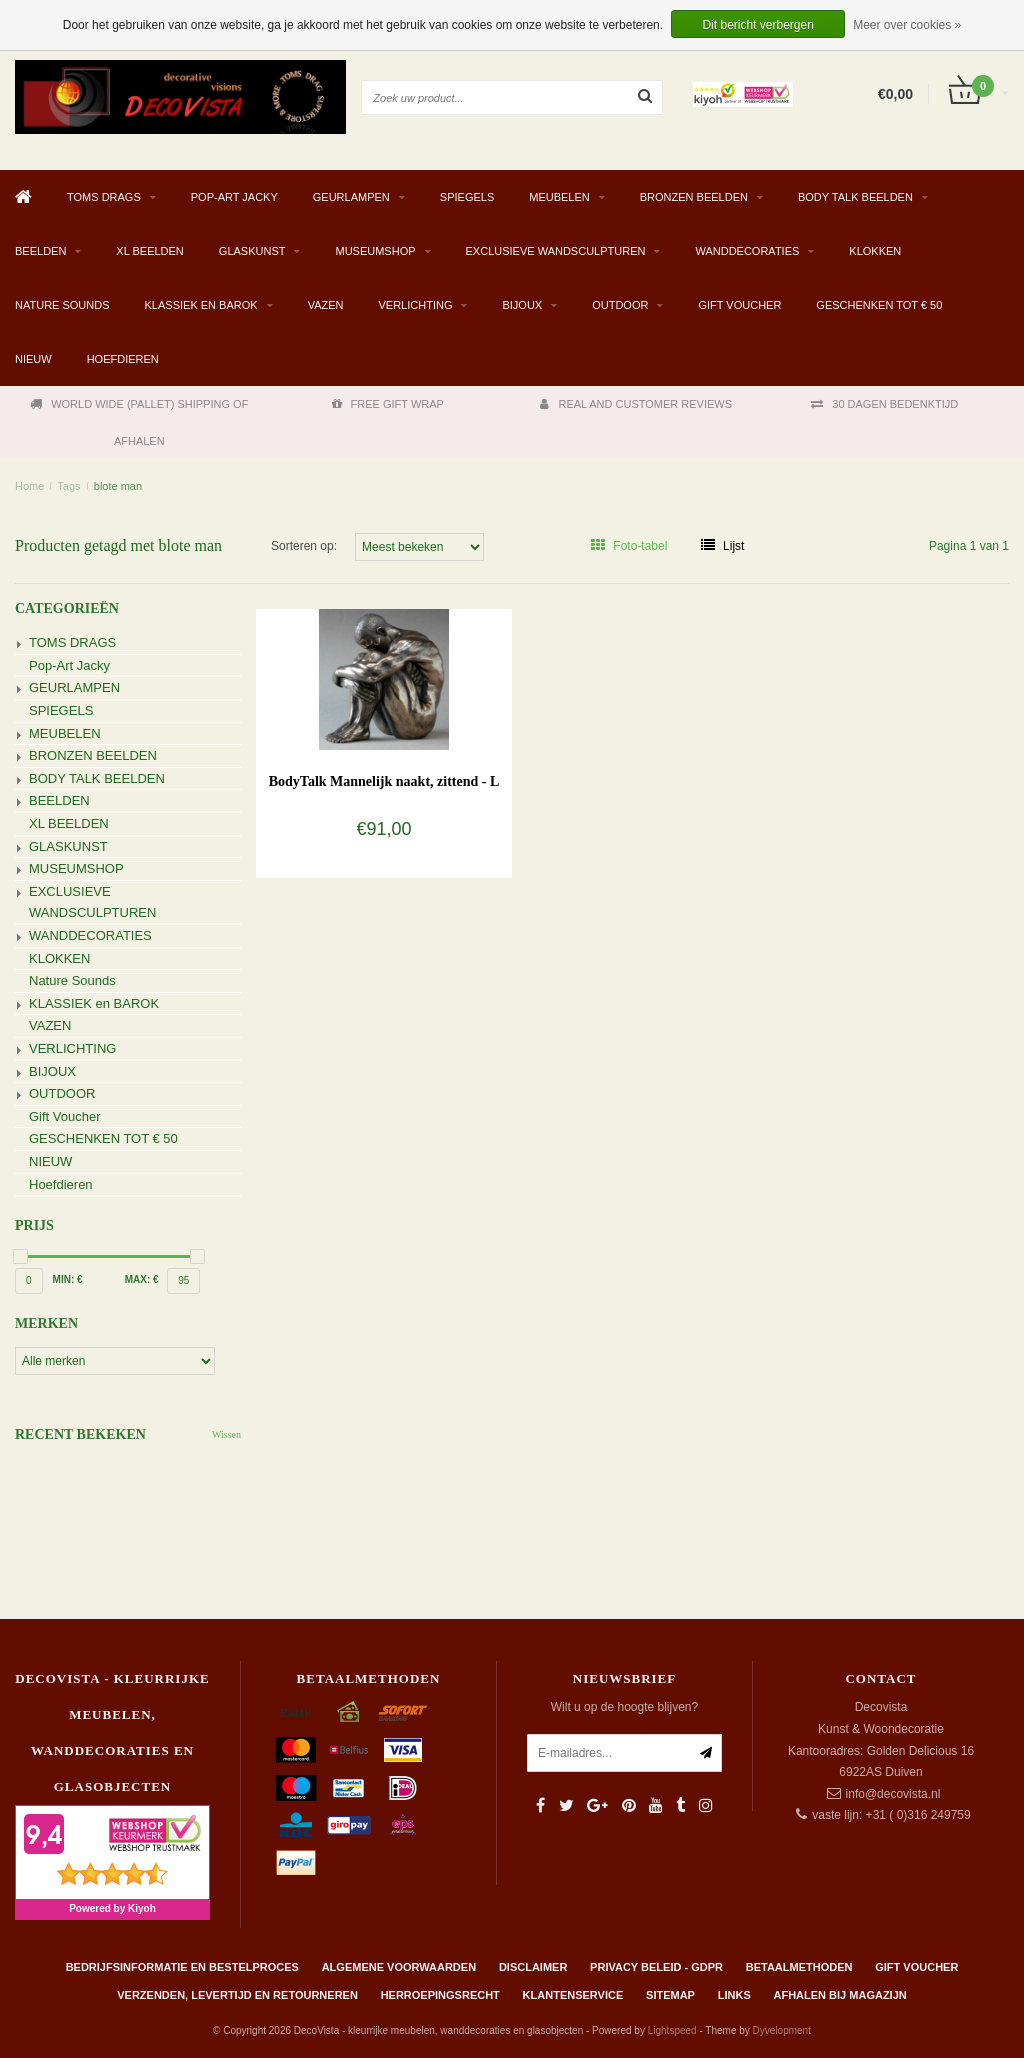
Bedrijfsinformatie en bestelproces (182, 1967)
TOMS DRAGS (104, 197)
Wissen (226, 1434)
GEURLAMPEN (351, 197)
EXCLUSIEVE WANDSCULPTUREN (556, 251)
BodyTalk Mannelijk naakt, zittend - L (384, 781)
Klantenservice (573, 1995)
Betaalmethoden (799, 1967)
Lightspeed (672, 2030)
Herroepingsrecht (440, 1995)
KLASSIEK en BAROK (201, 305)
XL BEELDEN (149, 251)
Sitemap (670, 1995)
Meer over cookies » (907, 25)
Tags (68, 486)
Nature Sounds (62, 305)
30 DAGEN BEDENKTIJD (884, 404)
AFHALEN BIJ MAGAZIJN (840, 1995)
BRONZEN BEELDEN (694, 197)
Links (734, 1995)
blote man (118, 486)
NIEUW (33, 359)
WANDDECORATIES (747, 251)
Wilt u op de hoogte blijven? (624, 1707)
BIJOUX (522, 305)
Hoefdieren (123, 359)
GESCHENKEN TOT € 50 (879, 305)
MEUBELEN (559, 197)
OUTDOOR (620, 305)
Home (29, 486)
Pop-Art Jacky (234, 197)
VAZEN (326, 305)
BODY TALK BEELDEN (855, 197)
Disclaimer (533, 1967)
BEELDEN (40, 251)
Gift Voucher (739, 305)
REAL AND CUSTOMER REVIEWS (636, 404)
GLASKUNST (252, 251)
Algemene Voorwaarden (399, 1967)
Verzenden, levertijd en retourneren (237, 1995)
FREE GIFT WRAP (388, 404)
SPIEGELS (467, 197)
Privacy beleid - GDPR (656, 1967)
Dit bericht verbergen (757, 25)
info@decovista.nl (893, 1794)
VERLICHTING (416, 305)
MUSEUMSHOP (375, 251)
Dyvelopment (782, 2030)
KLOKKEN (875, 251)
